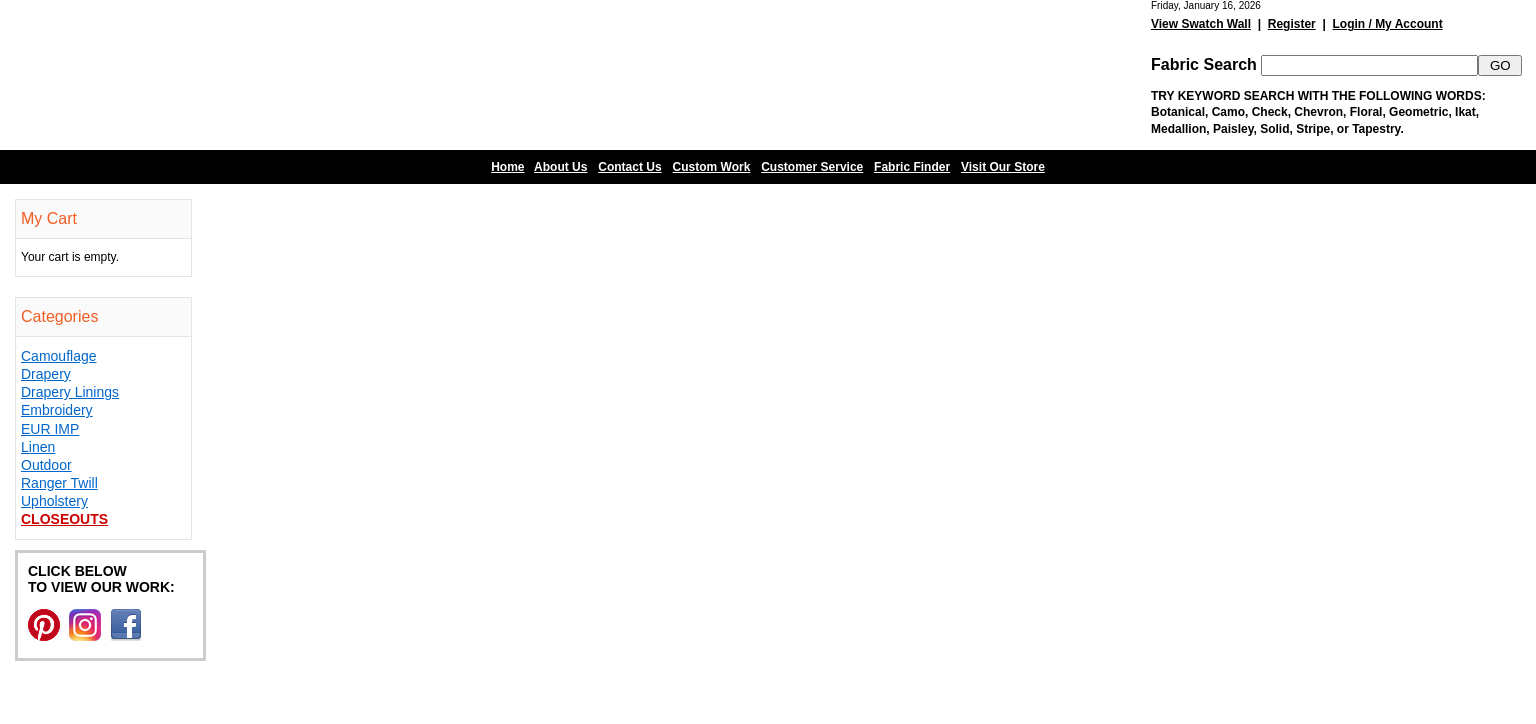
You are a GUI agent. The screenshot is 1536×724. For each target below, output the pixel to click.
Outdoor (46, 465)
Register (1292, 24)
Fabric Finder (912, 167)
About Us (560, 167)
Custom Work (712, 167)
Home (507, 167)
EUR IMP (50, 429)
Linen (38, 447)
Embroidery (57, 410)
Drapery (46, 374)
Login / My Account (1387, 24)
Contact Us (629, 167)
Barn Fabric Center (200, 75)
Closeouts (64, 519)
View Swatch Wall (1201, 24)
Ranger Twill (59, 483)
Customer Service (812, 167)
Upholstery (54, 501)
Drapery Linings (70, 392)
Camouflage (59, 356)
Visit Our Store (1003, 167)
